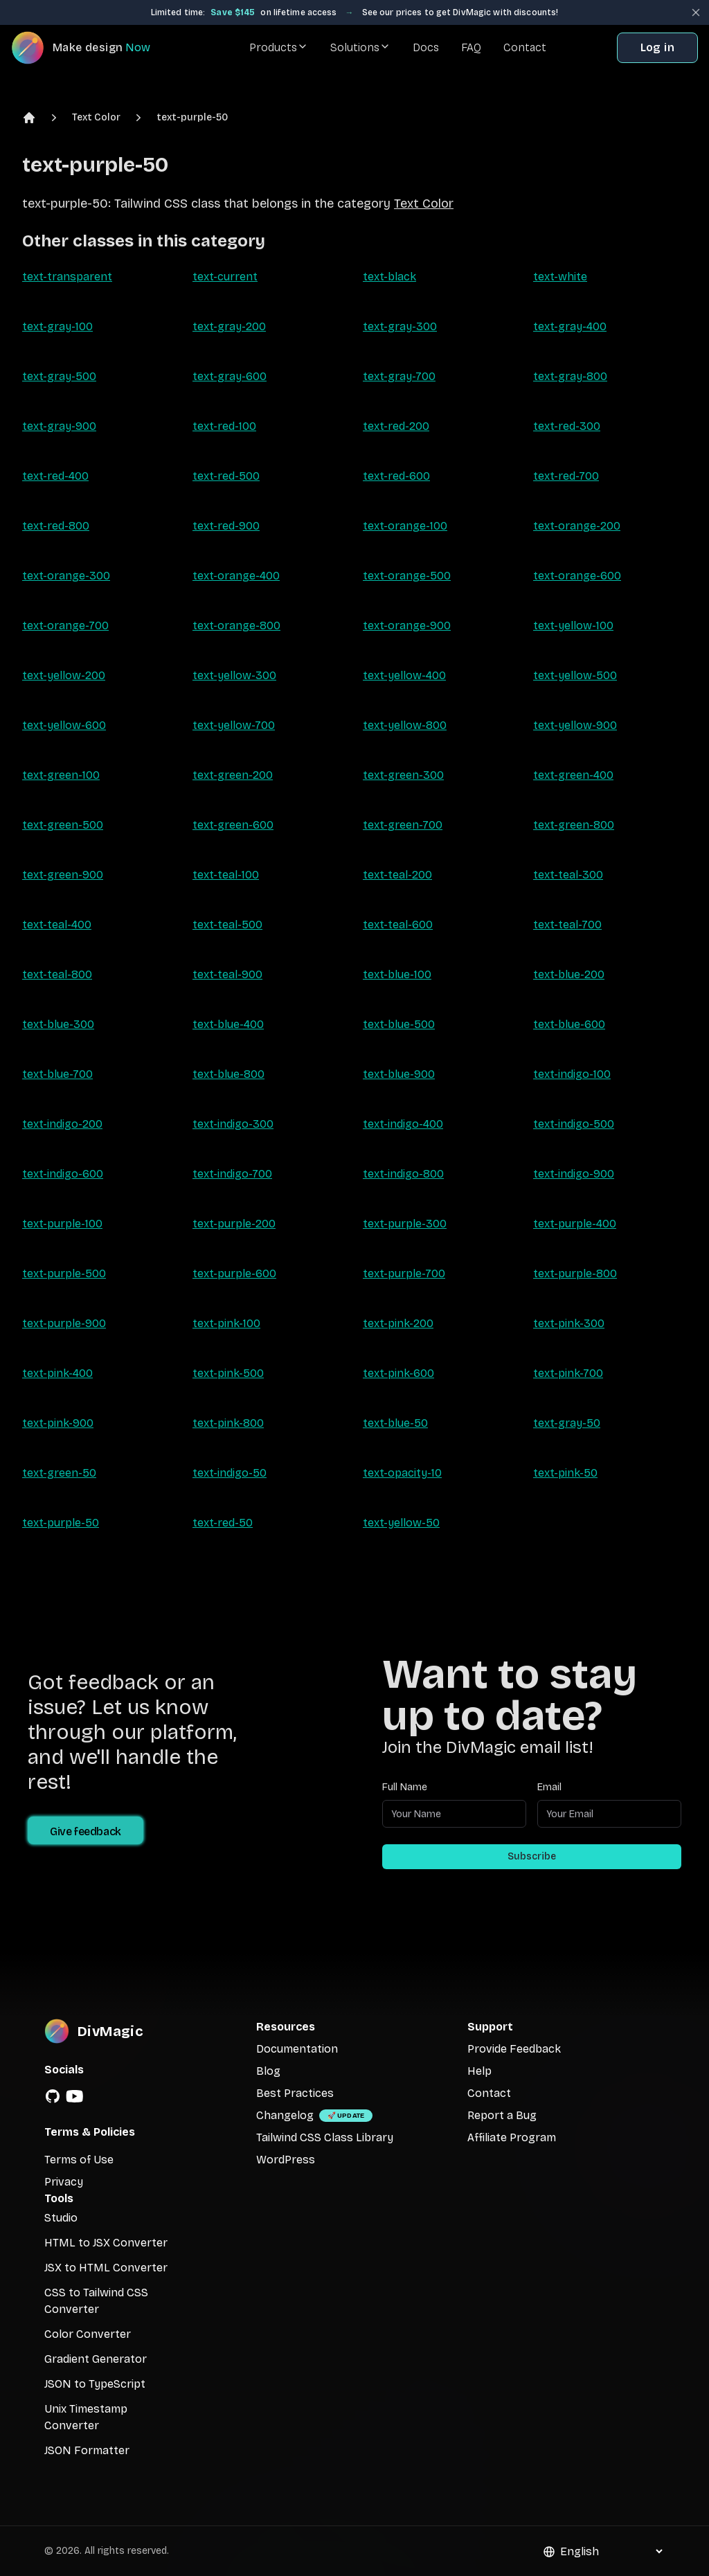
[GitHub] (52, 2096)
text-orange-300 (66, 575)
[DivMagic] (94, 47)
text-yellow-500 (575, 675)
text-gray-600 (229, 376)
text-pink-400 (57, 1373)
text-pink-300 (568, 1323)
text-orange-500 (407, 575)
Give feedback (85, 1831)
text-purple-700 (404, 1273)
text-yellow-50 (401, 1522)
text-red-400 (55, 476)
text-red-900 (226, 525)
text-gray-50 (566, 1423)
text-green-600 (232, 824)
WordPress (285, 2159)
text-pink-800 (228, 1423)
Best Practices (295, 2093)
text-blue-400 (228, 1024)
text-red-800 (55, 525)
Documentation (297, 2048)
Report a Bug (502, 2115)
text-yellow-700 (233, 725)
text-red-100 (224, 426)
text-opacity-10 (402, 1472)
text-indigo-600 (62, 1173)
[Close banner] (696, 12)
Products (278, 47)
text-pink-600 (398, 1373)
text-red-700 (566, 476)
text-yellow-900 (575, 725)
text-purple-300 (405, 1223)
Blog (268, 2071)
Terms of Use (79, 2159)
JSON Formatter (86, 2450)
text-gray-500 (59, 376)
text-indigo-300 (232, 1124)
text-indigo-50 (229, 1472)
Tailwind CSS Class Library (324, 2137)
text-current (225, 276)
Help (479, 2071)
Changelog (285, 2115)
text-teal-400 (56, 924)
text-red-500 (226, 476)
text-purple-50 (192, 117)
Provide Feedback (514, 2048)
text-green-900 (62, 874)
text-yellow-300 (234, 675)
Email (549, 1787)
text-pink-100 (226, 1323)
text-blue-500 (399, 1024)
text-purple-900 (64, 1323)
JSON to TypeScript (94, 2383)
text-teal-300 (568, 874)
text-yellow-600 (64, 725)
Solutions (360, 47)
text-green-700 (402, 824)
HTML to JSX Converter (106, 2242)
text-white (560, 276)
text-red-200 (396, 426)
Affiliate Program (511, 2137)
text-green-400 (573, 775)
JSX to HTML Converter (106, 2267)
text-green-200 (232, 775)
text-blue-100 (397, 974)
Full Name (404, 1787)
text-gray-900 (59, 426)
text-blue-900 (399, 1074)
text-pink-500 (228, 1373)
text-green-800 (573, 824)
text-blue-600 (569, 1024)
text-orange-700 (65, 625)
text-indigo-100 (572, 1074)
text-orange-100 (405, 525)
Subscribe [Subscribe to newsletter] (532, 1856)
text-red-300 (566, 426)
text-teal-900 (227, 974)
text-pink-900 (57, 1423)
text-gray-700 (399, 376)
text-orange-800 (236, 625)
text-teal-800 (57, 974)
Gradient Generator (95, 2359)
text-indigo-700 (232, 1173)
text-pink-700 (568, 1373)
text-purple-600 (234, 1273)
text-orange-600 (577, 575)
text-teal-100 (225, 874)
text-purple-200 (234, 1223)
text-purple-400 (574, 1223)
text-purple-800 (575, 1273)
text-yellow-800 (405, 725)
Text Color (96, 117)
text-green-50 (59, 1472)
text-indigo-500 (573, 1124)
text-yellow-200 (63, 675)
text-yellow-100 (573, 625)
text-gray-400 (570, 326)
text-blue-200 (568, 974)
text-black (389, 276)
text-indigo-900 (573, 1173)
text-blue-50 (395, 1423)
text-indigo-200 (62, 1124)
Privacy (63, 2181)
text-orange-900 (407, 625)
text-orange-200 (576, 525)
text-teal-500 (227, 924)
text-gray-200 (229, 326)
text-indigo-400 (403, 1124)
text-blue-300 (58, 1024)
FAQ (471, 47)
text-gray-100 (57, 326)
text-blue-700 (57, 1074)
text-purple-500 (64, 1273)
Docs (426, 47)
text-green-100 (61, 775)
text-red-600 (396, 476)
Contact (524, 47)
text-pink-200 (398, 1323)
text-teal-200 (397, 874)
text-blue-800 (228, 1074)
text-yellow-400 (404, 675)
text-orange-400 (236, 575)
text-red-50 (222, 1522)
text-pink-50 (565, 1472)
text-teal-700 (567, 924)
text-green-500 (62, 824)
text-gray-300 (400, 326)
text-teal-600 (398, 924)
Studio (61, 2217)
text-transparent (67, 276)
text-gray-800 (570, 376)
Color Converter (87, 2334)
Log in (657, 47)
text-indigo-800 (403, 1173)
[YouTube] (74, 2096)
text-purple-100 (62, 1223)
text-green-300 (403, 775)
